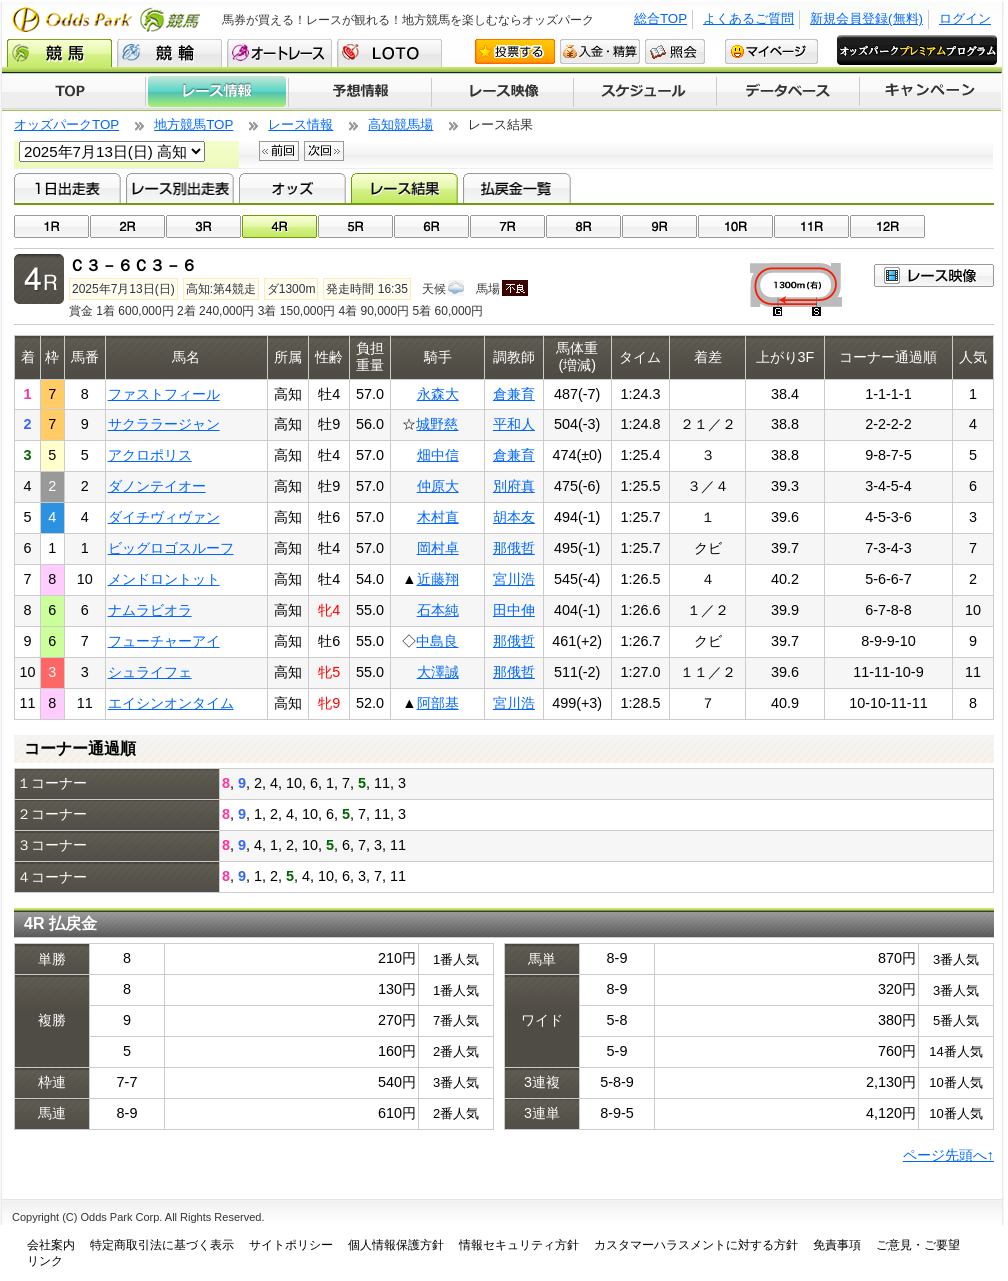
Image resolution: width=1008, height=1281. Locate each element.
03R (203, 226)
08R (583, 226)
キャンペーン (931, 92)
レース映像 (502, 92)
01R (51, 226)
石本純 (438, 610)
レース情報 (216, 92)
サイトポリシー (291, 1245)
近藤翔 (438, 579)
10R (735, 226)
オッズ (292, 188)
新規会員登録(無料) (866, 18)
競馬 (59, 53)
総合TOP (660, 18)
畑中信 (438, 455)
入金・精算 (600, 51)
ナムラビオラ (150, 610)
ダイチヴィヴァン (164, 517)
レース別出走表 (179, 188)
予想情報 (359, 92)
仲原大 (438, 486)
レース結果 (404, 188)
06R (431, 226)
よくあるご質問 (748, 18)
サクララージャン (164, 424)
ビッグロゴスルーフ (171, 548)
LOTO (389, 53)
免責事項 (837, 1245)
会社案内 (51, 1245)
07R (507, 226)
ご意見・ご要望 (918, 1245)
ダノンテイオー (157, 486)
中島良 (437, 641)
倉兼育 (514, 394)
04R (279, 226)
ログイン (965, 18)
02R (127, 226)
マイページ (771, 51)
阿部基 (438, 703)
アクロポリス (150, 455)
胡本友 (514, 517)
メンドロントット (164, 579)
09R (659, 226)
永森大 (438, 394)
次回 (324, 151)
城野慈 (437, 424)
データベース (788, 92)
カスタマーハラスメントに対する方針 (696, 1245)
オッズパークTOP (66, 124)
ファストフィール (164, 394)
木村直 (438, 517)
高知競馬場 (400, 124)
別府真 (514, 486)
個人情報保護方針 (396, 1245)
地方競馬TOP (193, 124)
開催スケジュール (645, 92)
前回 (279, 151)
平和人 (514, 424)
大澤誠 (438, 672)
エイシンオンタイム (171, 703)
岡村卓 (438, 548)
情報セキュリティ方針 (519, 1245)
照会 (675, 51)
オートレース (279, 53)
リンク (45, 1261)
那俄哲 (514, 548)
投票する (515, 51)
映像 (934, 275)
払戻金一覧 (516, 188)
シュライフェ (150, 672)
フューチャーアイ (164, 641)
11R (811, 226)
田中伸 (514, 610)
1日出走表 (67, 188)
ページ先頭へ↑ (948, 1155)
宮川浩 (514, 579)
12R (887, 226)
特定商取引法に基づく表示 (162, 1245)
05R (355, 226)
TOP (73, 92)
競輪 (169, 53)
